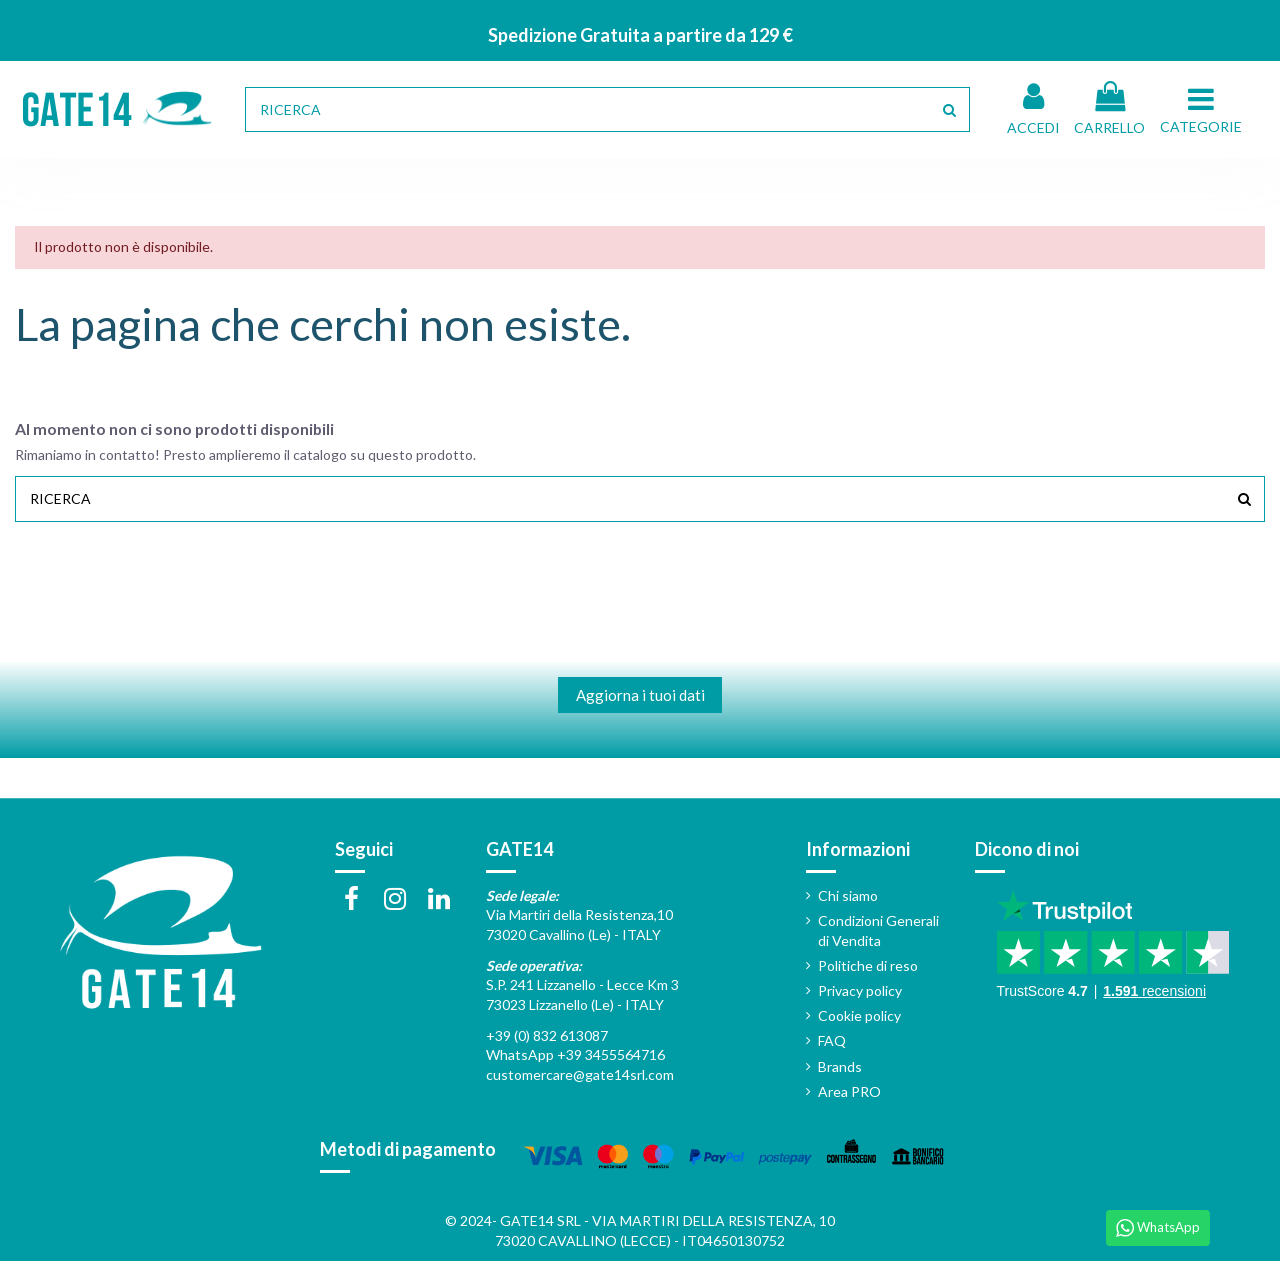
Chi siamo (848, 895)
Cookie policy (859, 1015)
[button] (1204, 109)
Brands (840, 1066)
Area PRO (849, 1091)
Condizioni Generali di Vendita (878, 930)
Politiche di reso (868, 965)
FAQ (832, 1040)
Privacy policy (860, 990)
